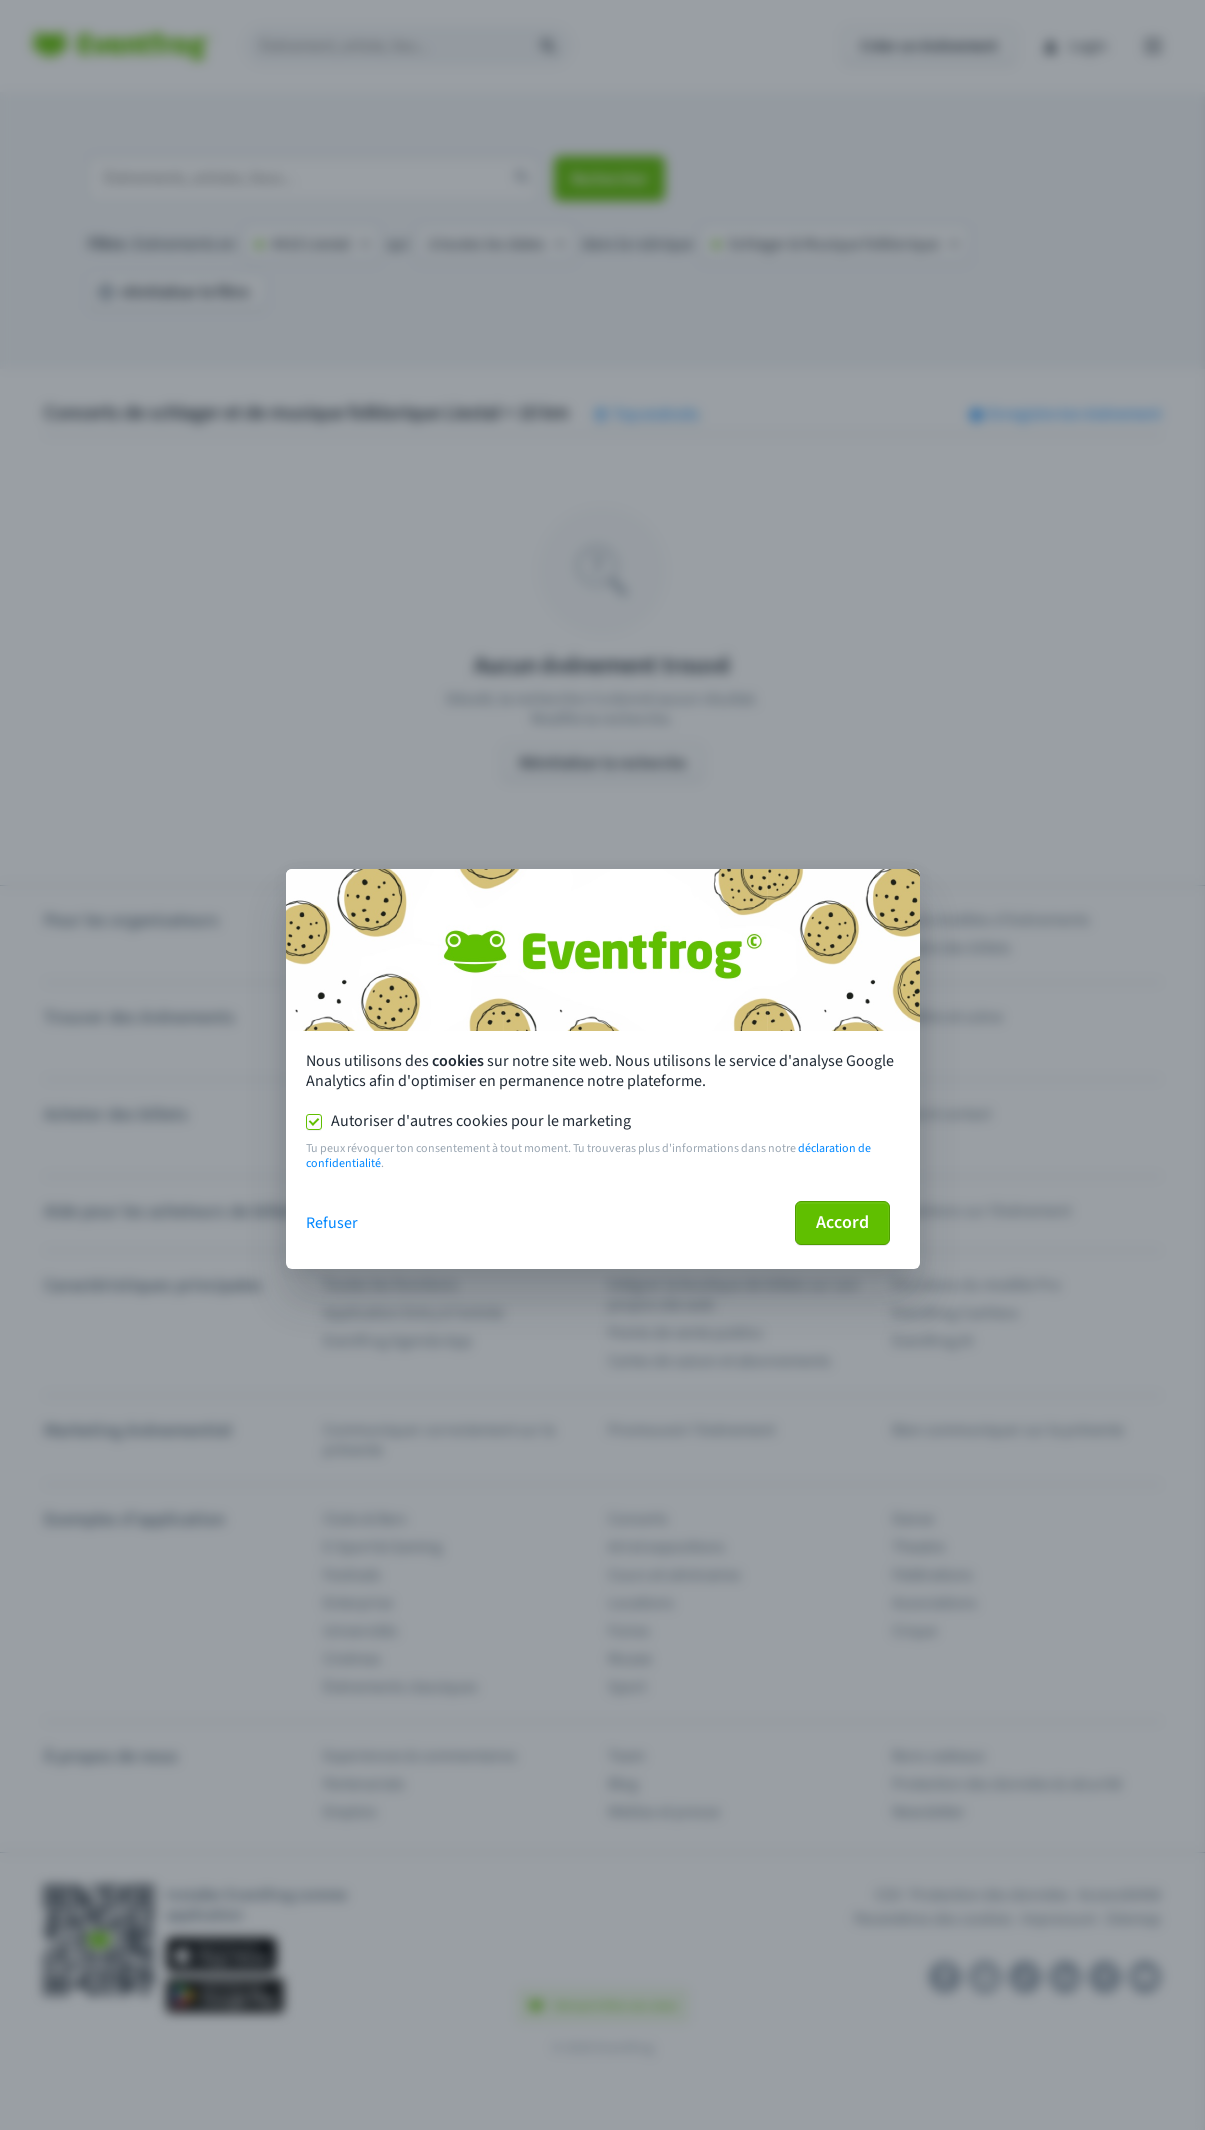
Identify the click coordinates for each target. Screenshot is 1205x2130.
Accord (842, 1222)
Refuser (332, 1223)
